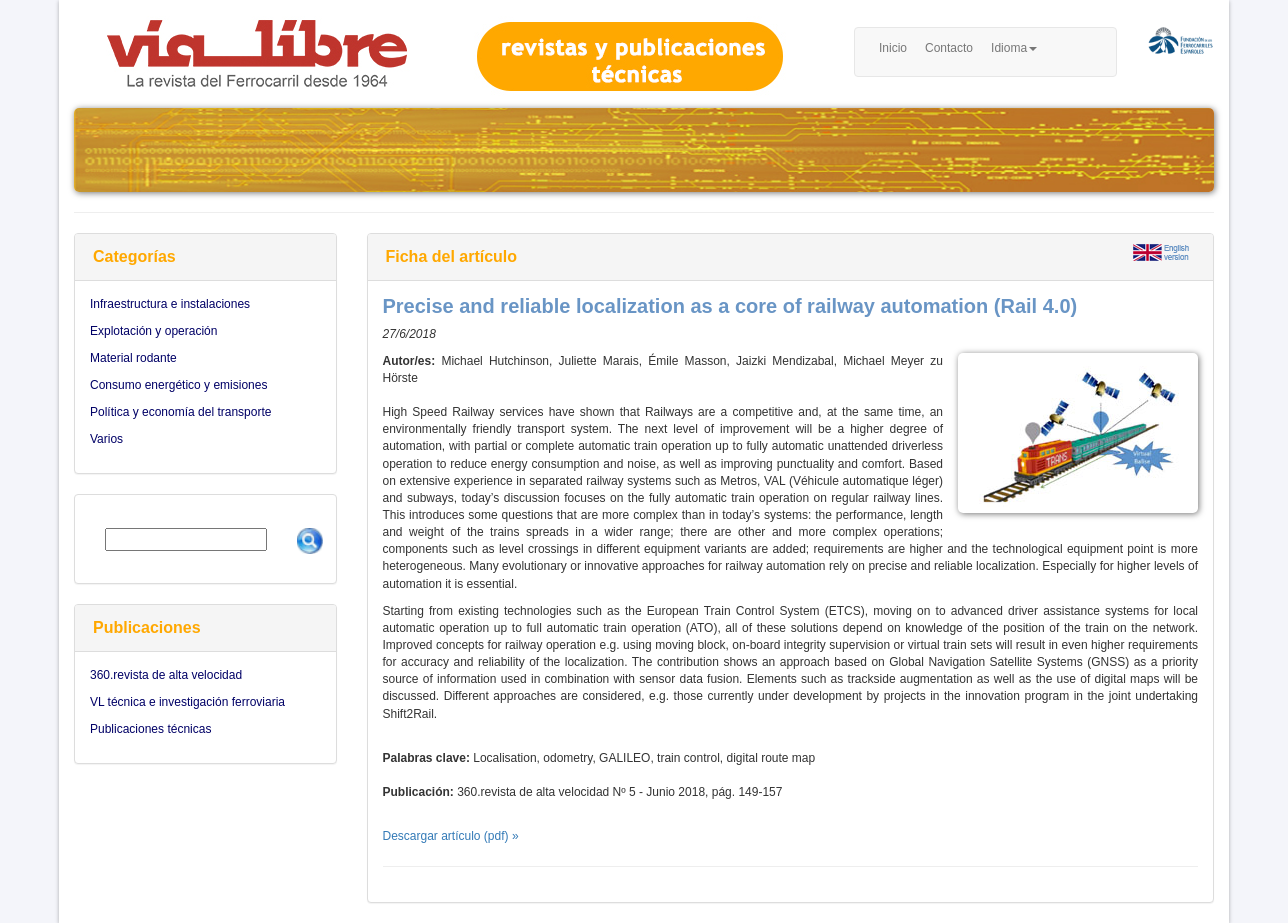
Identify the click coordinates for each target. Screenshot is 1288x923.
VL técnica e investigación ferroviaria (187, 702)
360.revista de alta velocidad (166, 675)
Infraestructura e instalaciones (170, 304)
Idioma (1014, 48)
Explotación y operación (153, 331)
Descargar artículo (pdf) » (451, 836)
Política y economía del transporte (180, 412)
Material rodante (133, 358)
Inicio (893, 48)
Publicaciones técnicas (150, 729)
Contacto (949, 48)
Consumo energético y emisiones (178, 385)
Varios (106, 439)
